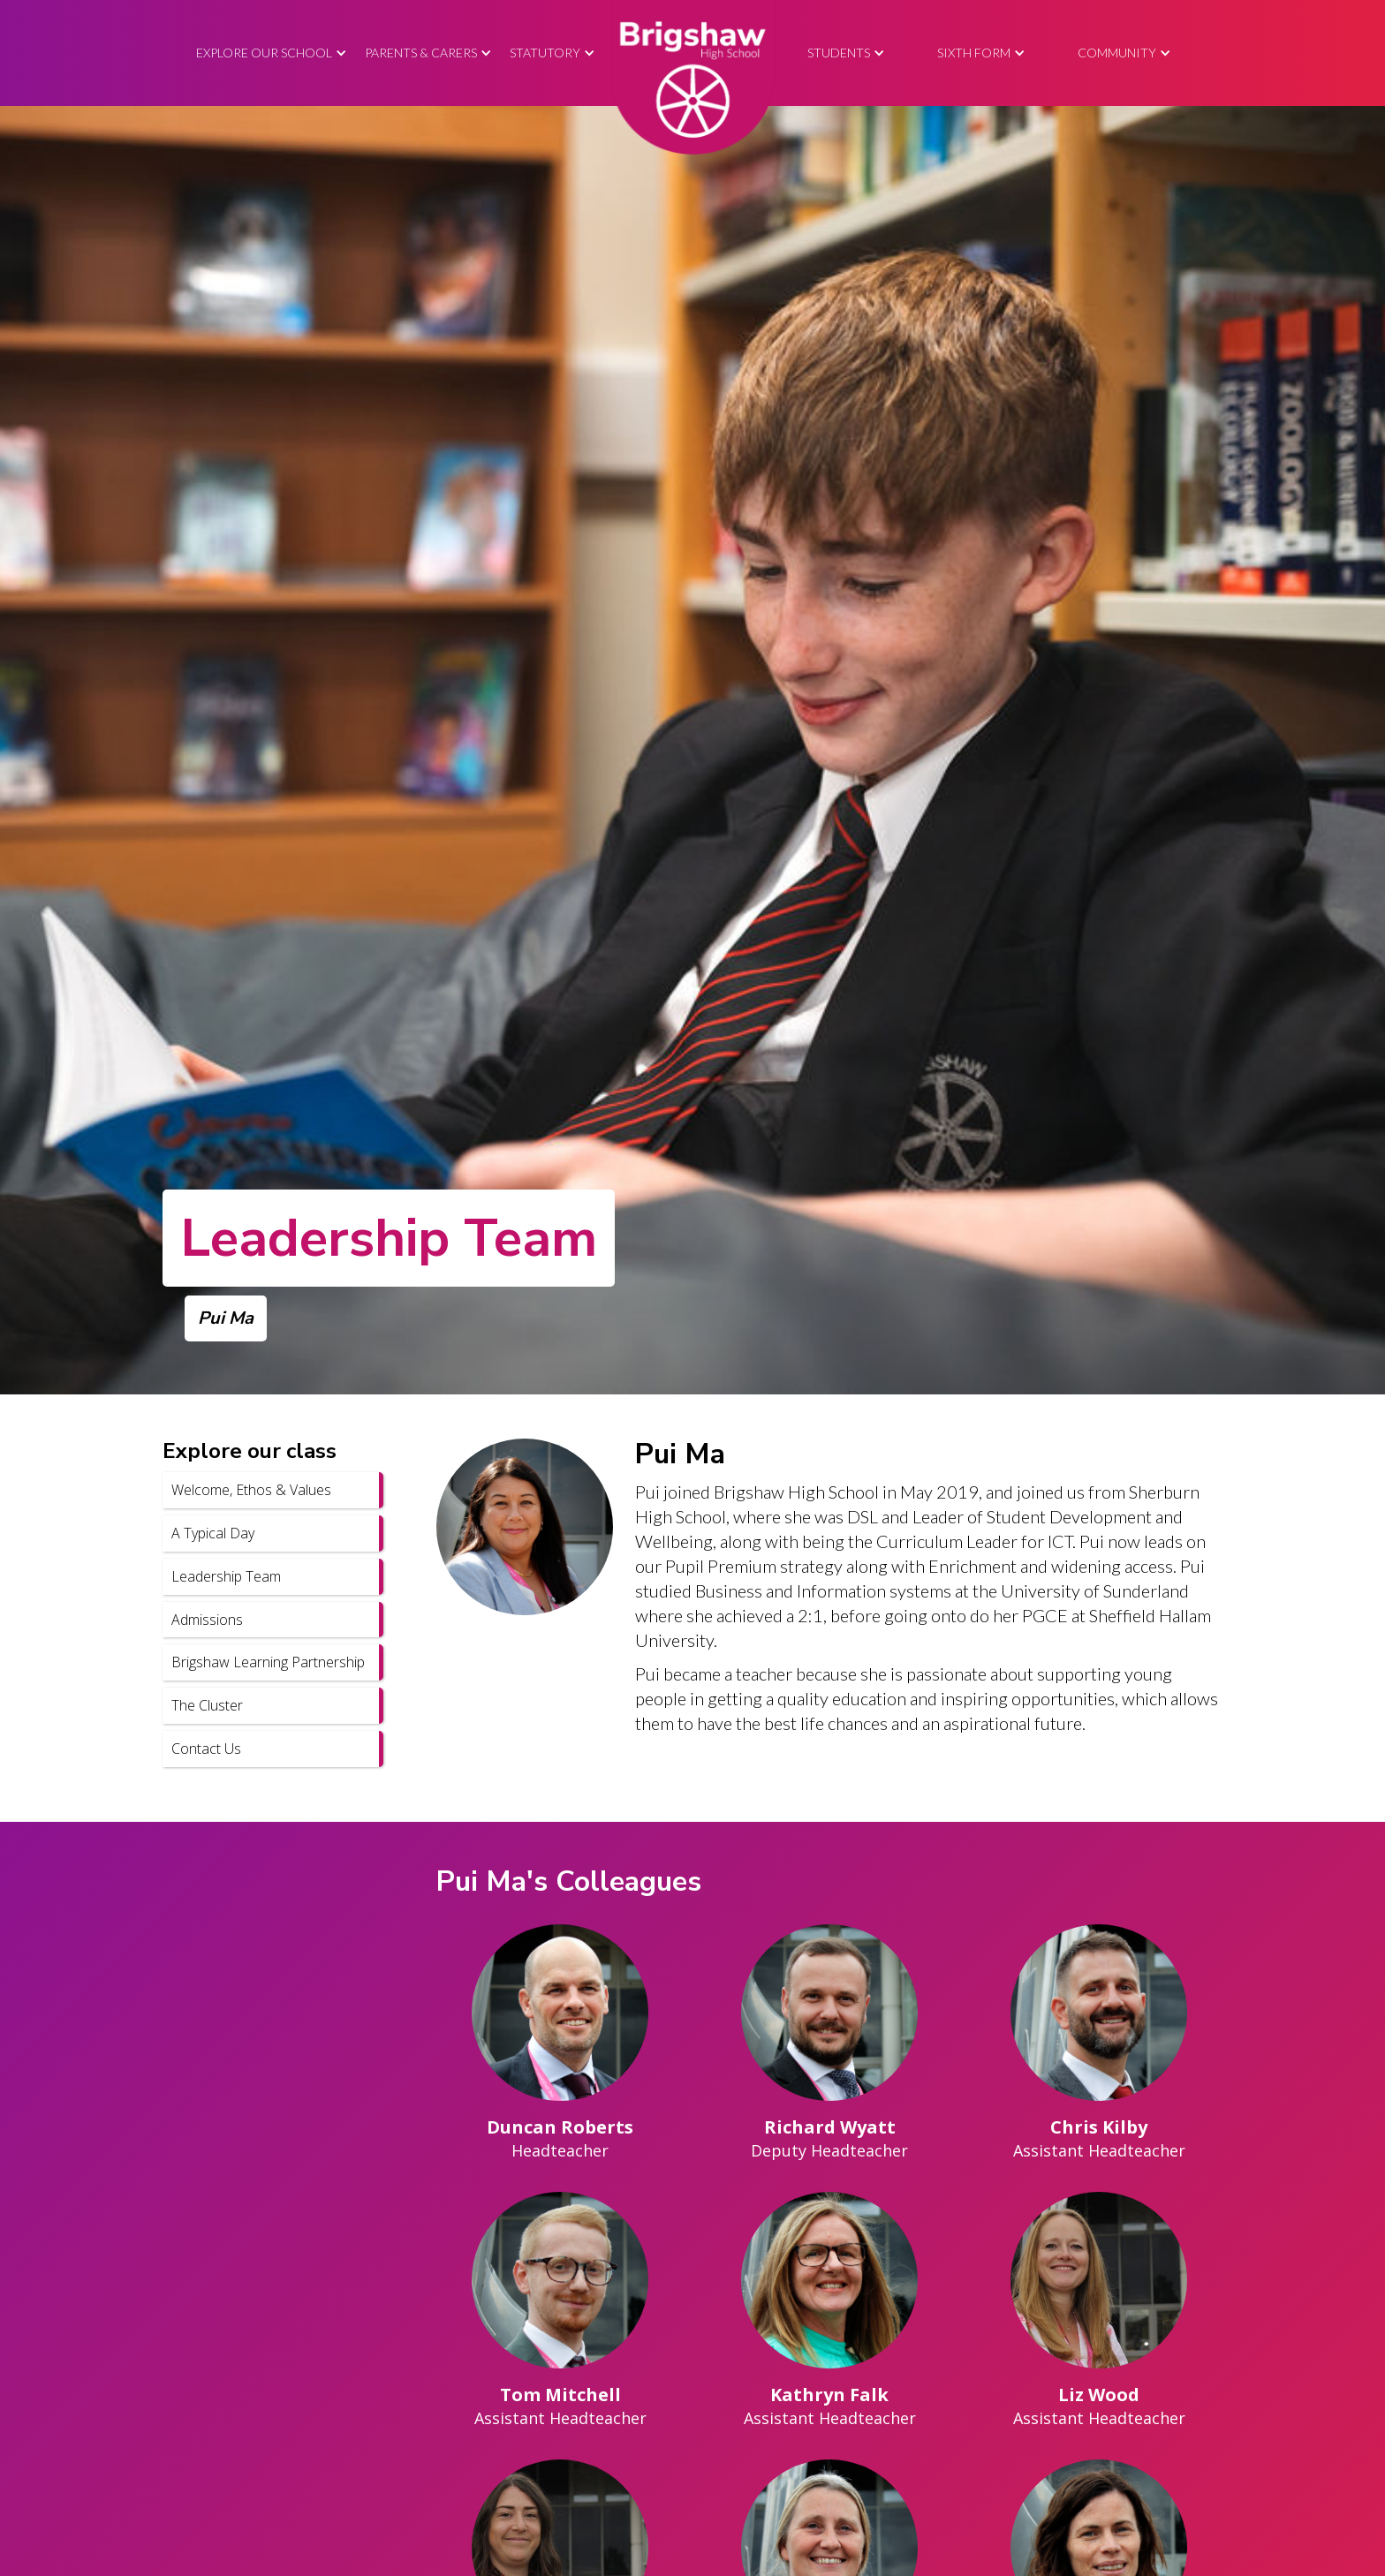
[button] (271, 53)
